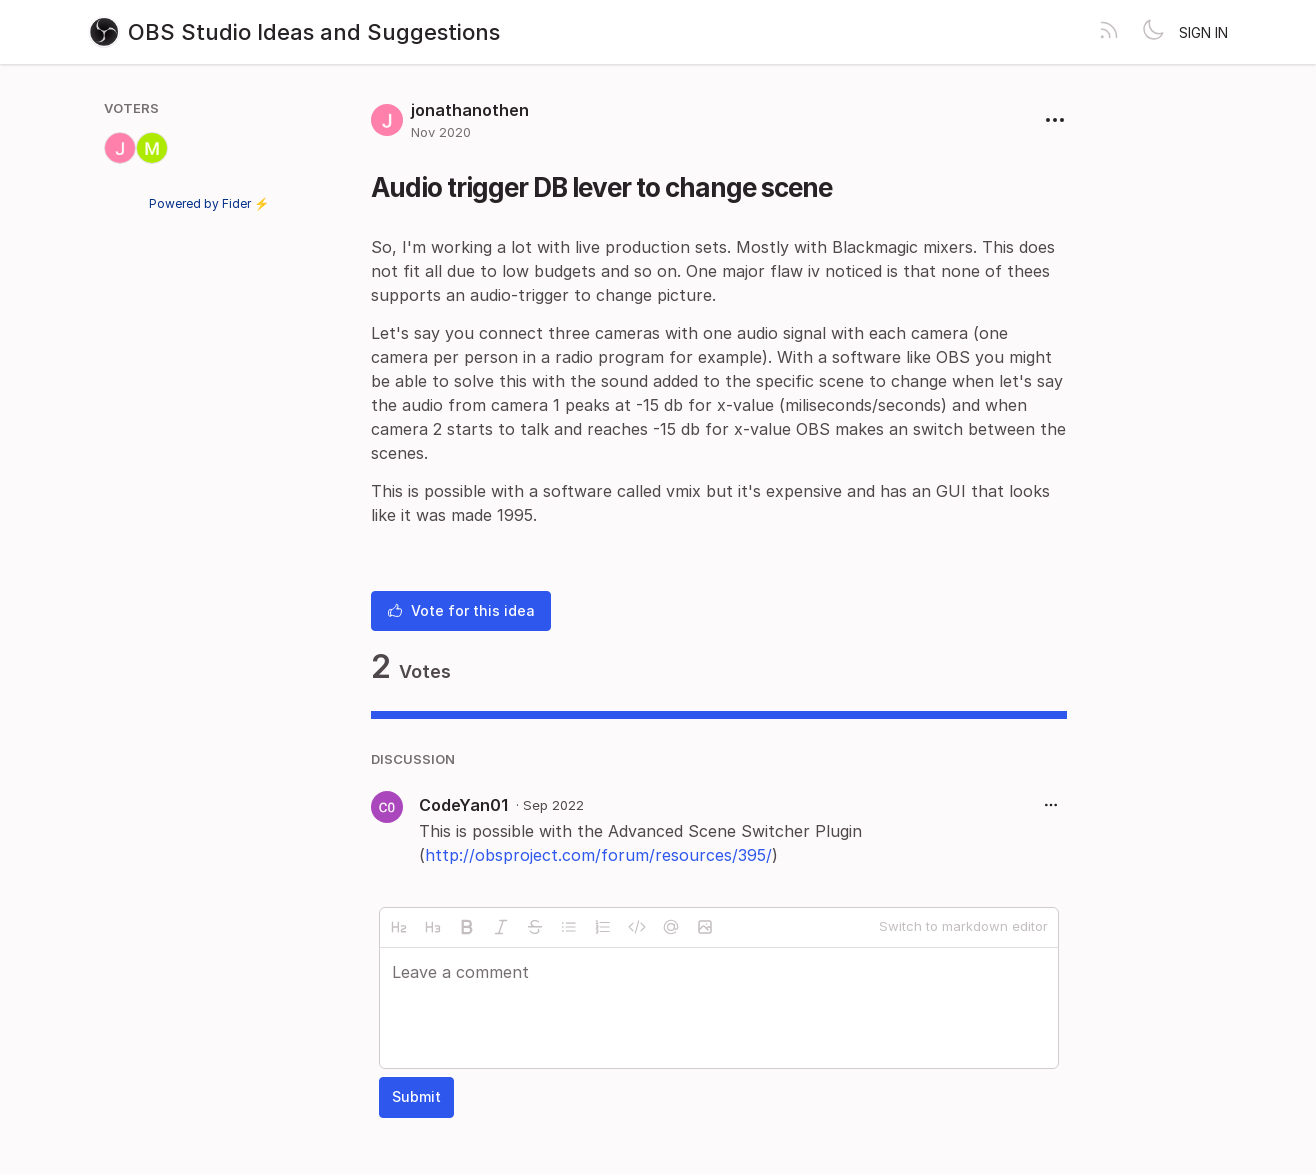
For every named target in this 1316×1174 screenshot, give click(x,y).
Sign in (1203, 32)
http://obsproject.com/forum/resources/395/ (598, 855)
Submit (416, 1096)
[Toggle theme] (1153, 32)
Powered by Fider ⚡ (209, 203)
